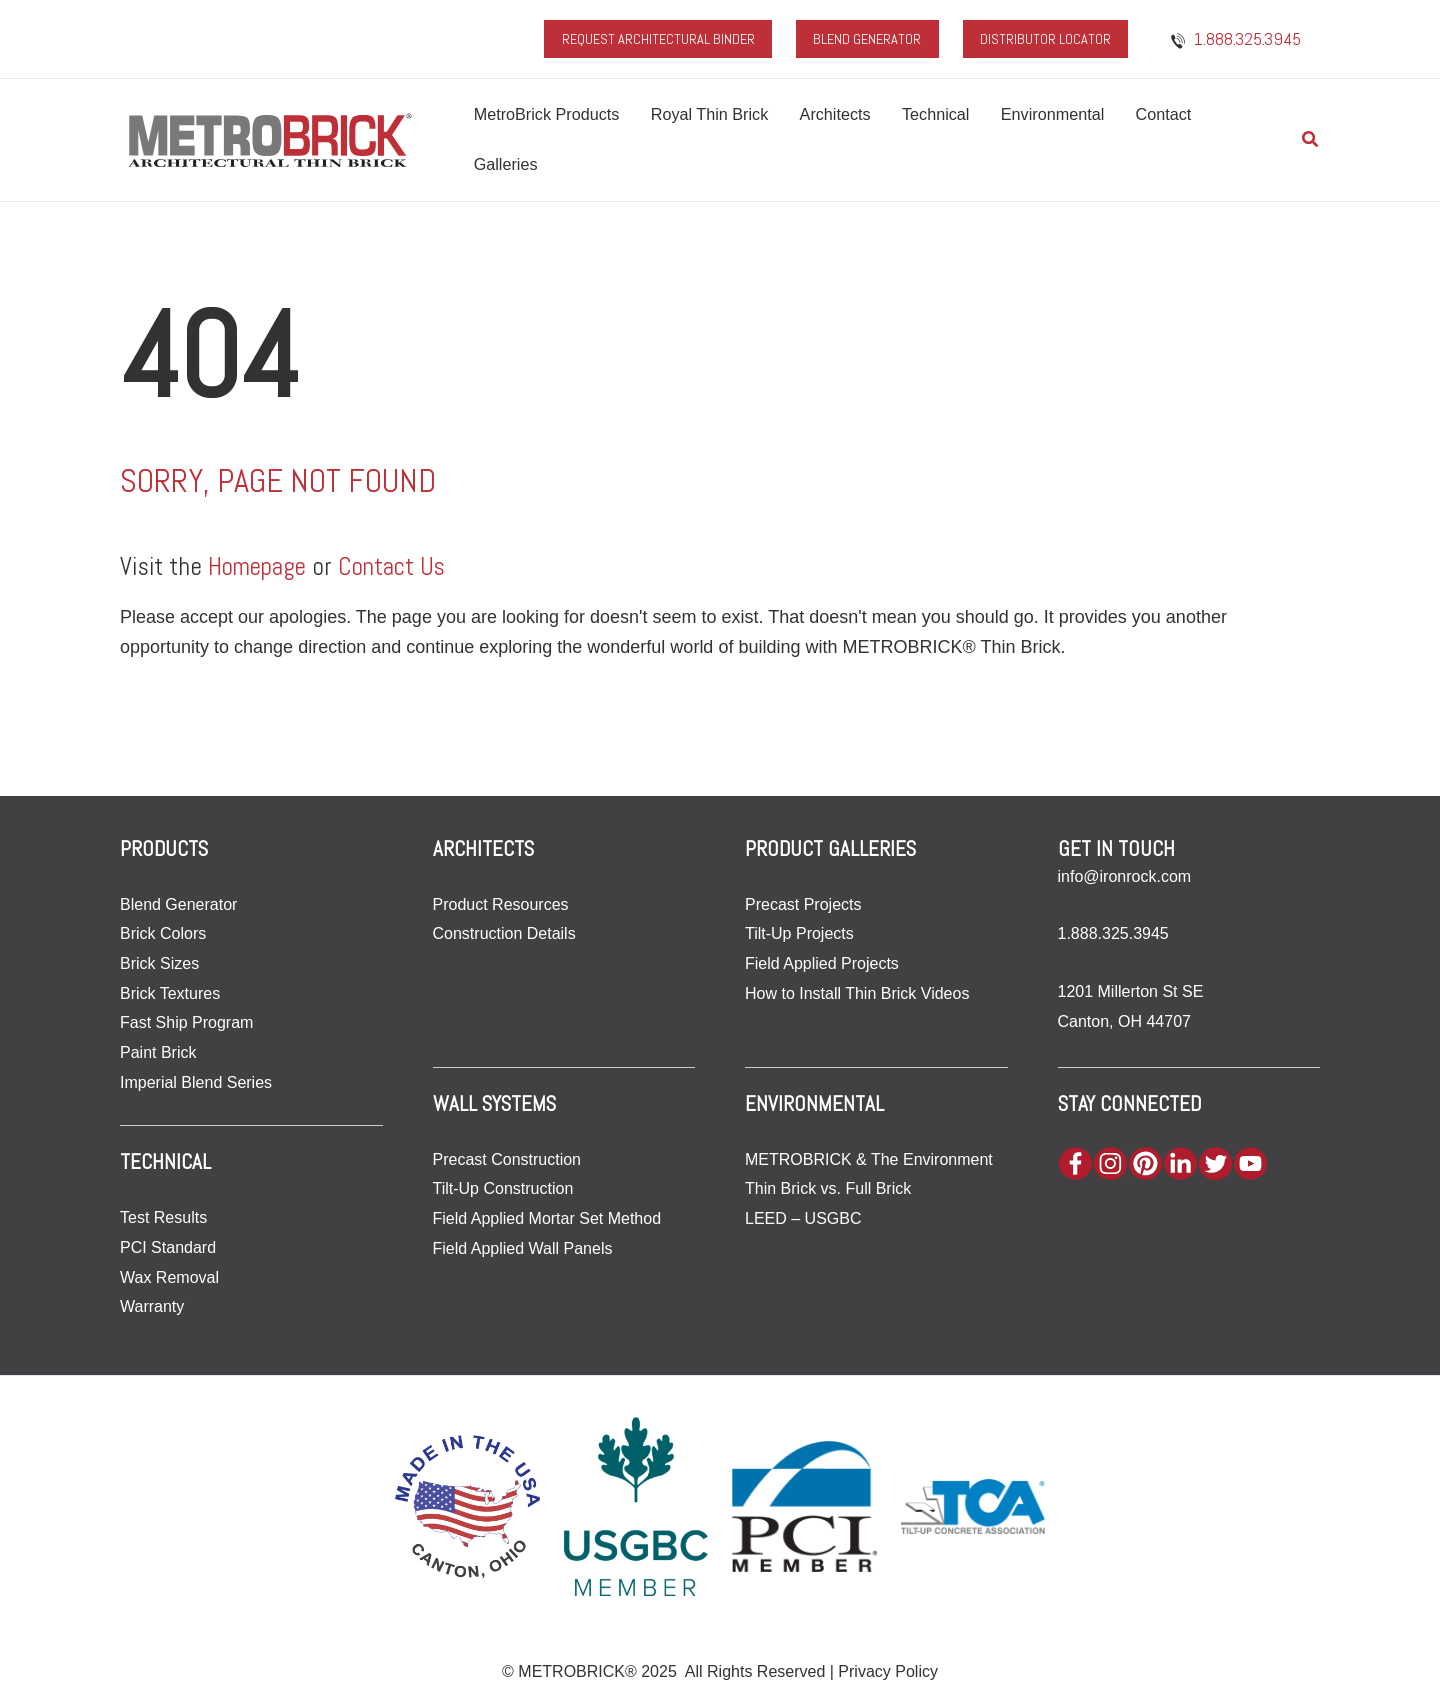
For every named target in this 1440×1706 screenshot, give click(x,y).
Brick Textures (170, 992)
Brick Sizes (159, 962)
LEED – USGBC (803, 1217)
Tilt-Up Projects (799, 933)
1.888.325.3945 (1113, 933)
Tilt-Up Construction (503, 1188)
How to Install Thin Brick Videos (857, 992)
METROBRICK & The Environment (869, 1158)
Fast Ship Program (186, 1022)
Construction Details (504, 933)
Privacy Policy (888, 1671)
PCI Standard (168, 1246)
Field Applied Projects (822, 962)
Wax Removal (169, 1276)
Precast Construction (507, 1158)
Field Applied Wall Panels (523, 1247)
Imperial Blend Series (196, 1081)
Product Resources (501, 903)
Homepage (260, 566)
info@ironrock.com (1125, 875)
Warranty (152, 1306)
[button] (1311, 140)
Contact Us (400, 566)
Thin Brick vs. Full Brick (828, 1188)
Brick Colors (163, 933)
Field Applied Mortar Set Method (547, 1217)
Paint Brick (158, 1051)
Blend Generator (178, 903)
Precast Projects (803, 903)
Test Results (163, 1217)
